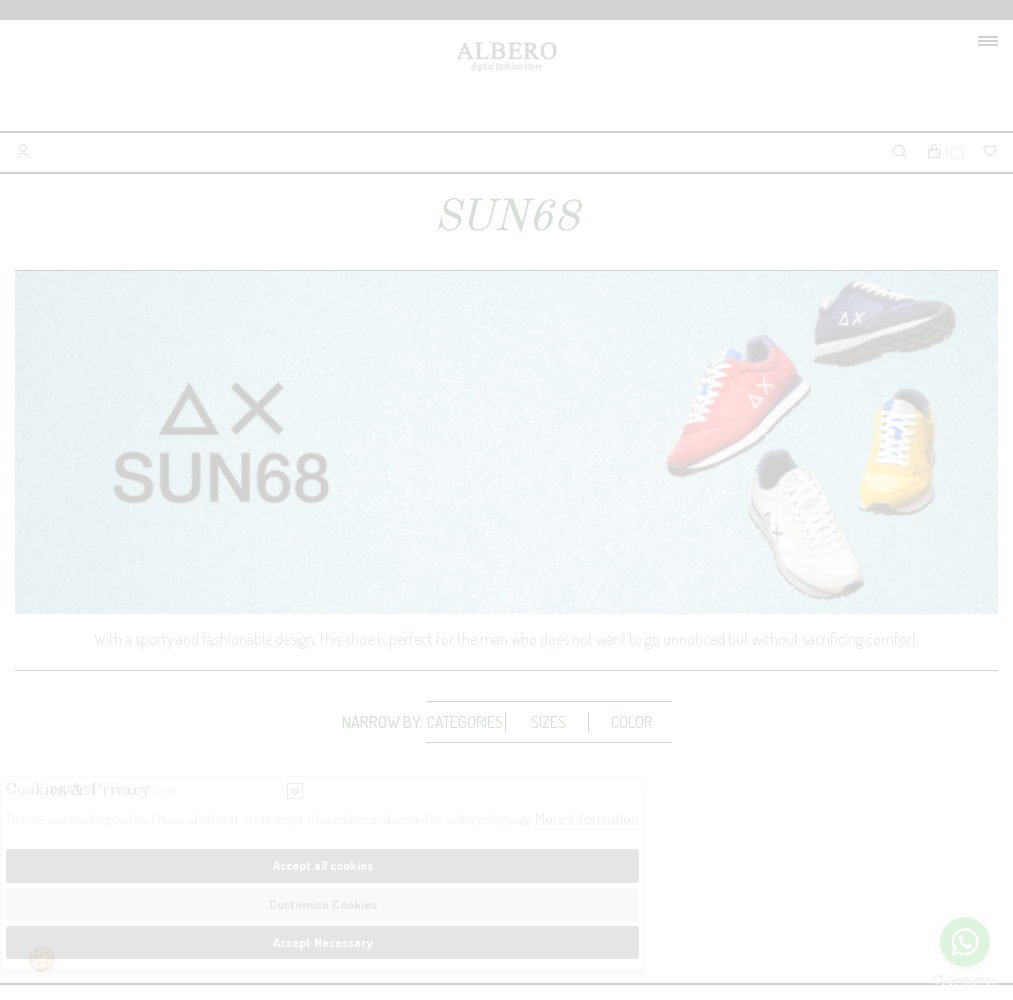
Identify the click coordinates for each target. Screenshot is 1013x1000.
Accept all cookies (323, 865)
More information (587, 818)
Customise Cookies (323, 904)
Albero (506, 80)
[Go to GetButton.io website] (965, 980)
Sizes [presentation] (548, 722)
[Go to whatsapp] (965, 942)
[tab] (466, 722)
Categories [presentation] (465, 722)
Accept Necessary (323, 942)
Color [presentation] (631, 722)
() (945, 153)
